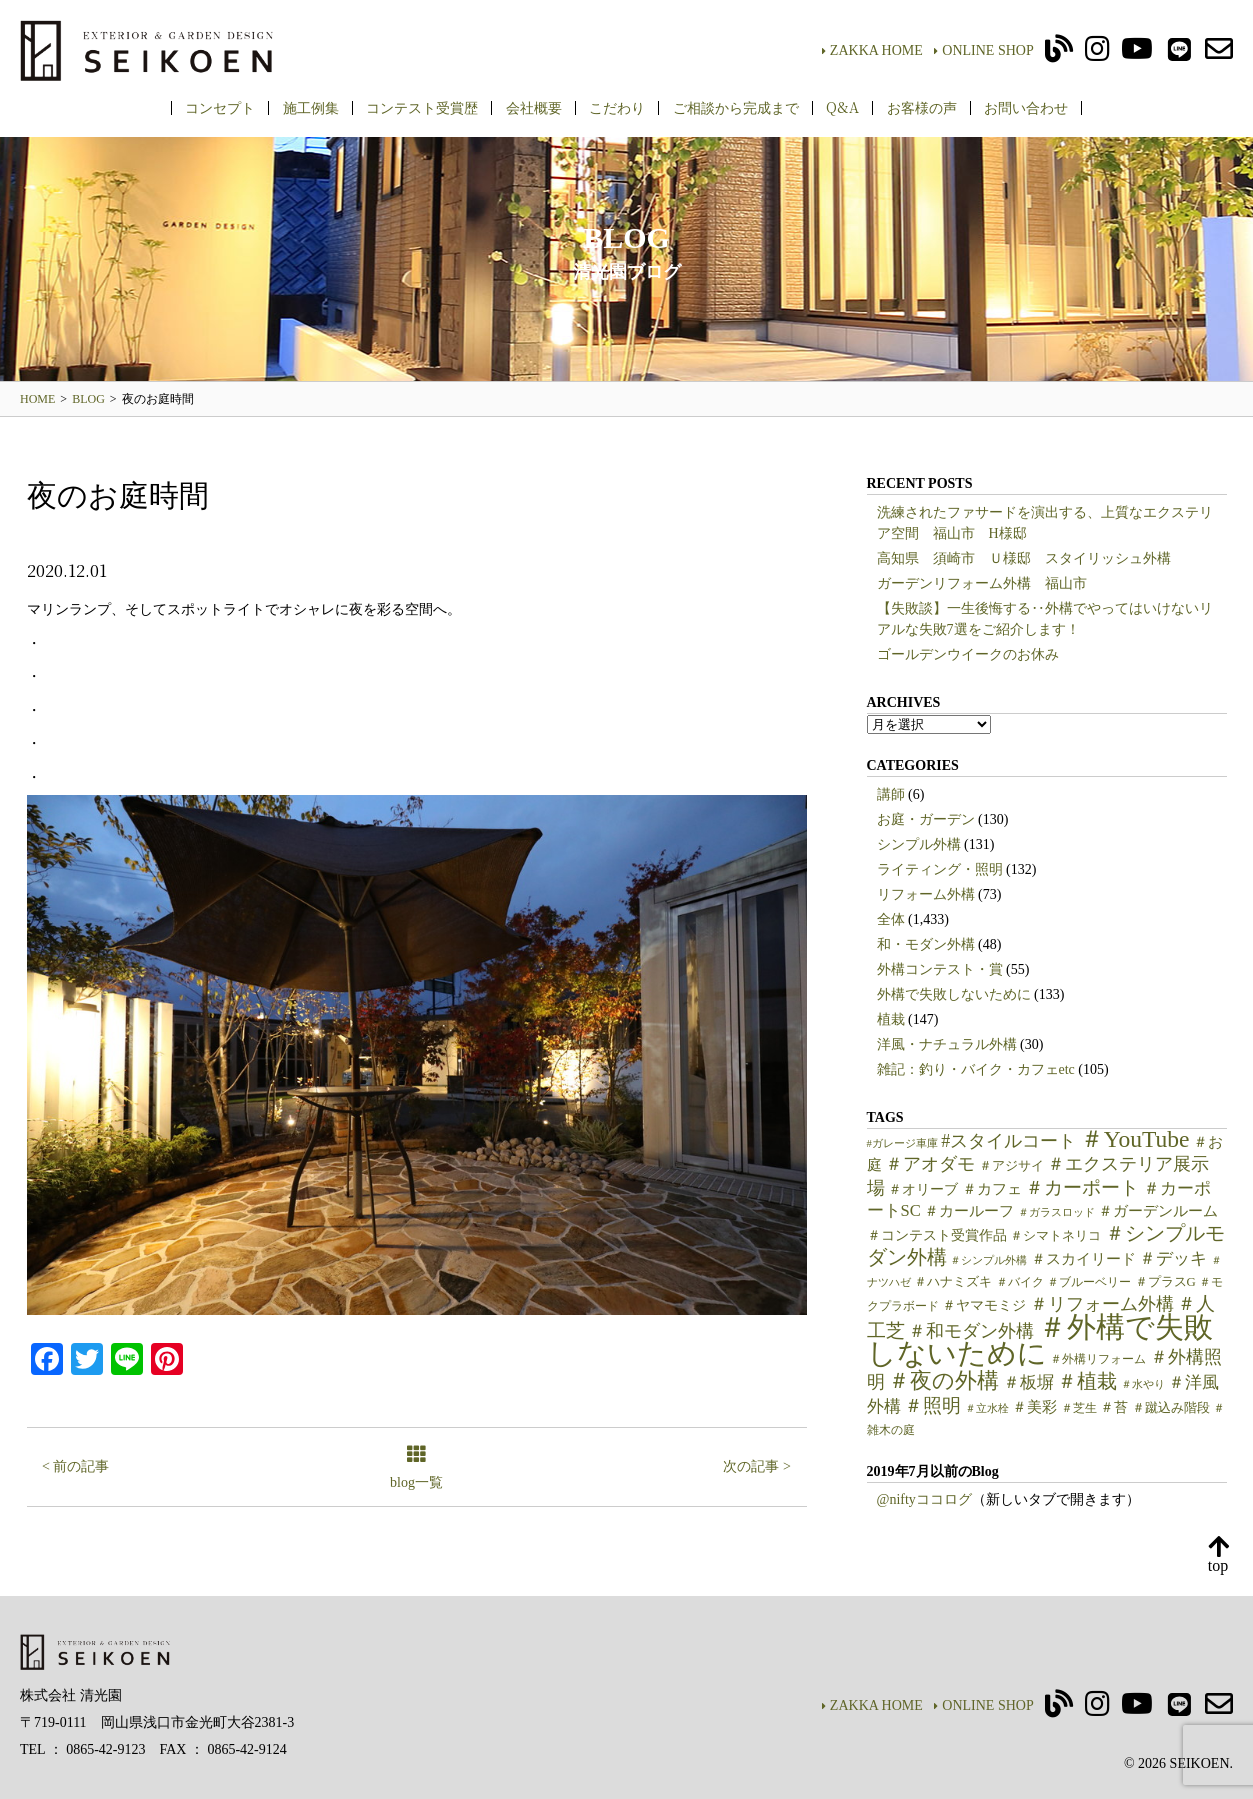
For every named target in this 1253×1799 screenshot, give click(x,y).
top (1218, 1555)
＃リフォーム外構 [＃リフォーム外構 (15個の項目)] (1102, 1304)
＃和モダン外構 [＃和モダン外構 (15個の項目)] (971, 1331)
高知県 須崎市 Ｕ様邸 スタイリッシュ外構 (1024, 558)
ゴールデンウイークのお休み (968, 654)
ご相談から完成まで (736, 107)
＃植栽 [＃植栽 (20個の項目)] (1087, 1381)
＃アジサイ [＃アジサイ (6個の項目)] (1011, 1166)
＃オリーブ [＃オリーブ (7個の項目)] (923, 1189)
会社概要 (534, 107)
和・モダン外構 (926, 944)
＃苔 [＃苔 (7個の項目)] (1114, 1407)
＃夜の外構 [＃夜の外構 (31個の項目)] (943, 1380)
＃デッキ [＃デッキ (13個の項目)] (1173, 1258)
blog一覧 (416, 1468)
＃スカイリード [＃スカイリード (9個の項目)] (1083, 1259)
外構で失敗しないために (954, 994)
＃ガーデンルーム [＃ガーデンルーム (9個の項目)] (1158, 1211)
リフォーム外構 (926, 894)
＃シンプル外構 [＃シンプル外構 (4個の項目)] (988, 1260)
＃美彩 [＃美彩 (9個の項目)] (1034, 1407)
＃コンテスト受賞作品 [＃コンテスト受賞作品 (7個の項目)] (937, 1235)
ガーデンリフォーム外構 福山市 (989, 583)
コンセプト (220, 107)
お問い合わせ (1026, 107)
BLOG (88, 399)
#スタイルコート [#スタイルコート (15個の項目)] (1008, 1141)
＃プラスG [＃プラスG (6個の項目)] (1165, 1282)
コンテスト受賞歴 (422, 107)
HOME (37, 399)
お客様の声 (922, 107)
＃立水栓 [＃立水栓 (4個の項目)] (987, 1408)
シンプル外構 (919, 844)
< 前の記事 (75, 1466)
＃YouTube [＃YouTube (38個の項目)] (1135, 1139)
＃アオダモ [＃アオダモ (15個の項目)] (930, 1164)
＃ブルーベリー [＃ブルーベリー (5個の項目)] (1089, 1282)
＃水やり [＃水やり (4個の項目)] (1143, 1384)
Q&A (842, 107)
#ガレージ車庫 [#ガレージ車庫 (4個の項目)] (902, 1143)
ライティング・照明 (940, 869)
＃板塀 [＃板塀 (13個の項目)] (1028, 1382)
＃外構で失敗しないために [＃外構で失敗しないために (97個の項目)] (1040, 1340)
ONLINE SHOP (983, 50)
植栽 (891, 1019)
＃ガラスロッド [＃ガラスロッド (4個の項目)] (1056, 1212)
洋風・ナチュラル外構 (947, 1044)
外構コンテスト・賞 (940, 969)
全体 (891, 919)
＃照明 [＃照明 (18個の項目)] (932, 1405)
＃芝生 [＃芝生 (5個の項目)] (1079, 1408)
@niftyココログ (924, 1499)
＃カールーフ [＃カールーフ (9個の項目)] (969, 1211)
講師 (891, 794)
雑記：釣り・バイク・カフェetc (976, 1069)
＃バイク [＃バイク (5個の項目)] (1020, 1282)
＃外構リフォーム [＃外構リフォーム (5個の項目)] (1098, 1359)
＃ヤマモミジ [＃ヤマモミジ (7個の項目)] (984, 1305)
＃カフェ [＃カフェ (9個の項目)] (992, 1189)
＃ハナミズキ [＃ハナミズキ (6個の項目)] (953, 1282)
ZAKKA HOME (872, 50)
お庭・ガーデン (926, 819)
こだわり (617, 107)
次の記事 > (756, 1466)
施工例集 (311, 107)
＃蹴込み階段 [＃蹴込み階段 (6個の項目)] (1171, 1408)
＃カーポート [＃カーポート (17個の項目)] (1082, 1187)
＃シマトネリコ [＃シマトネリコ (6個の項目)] (1055, 1236)
